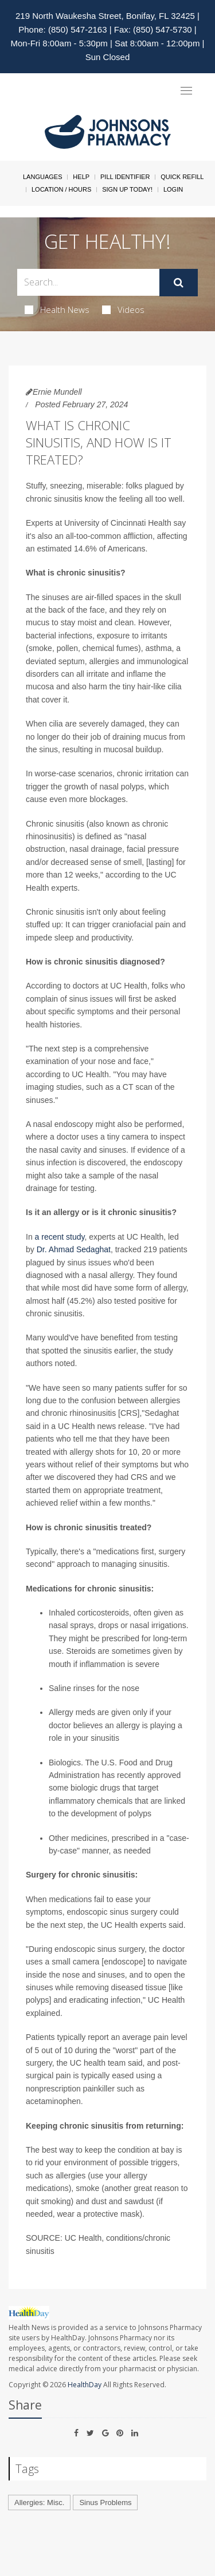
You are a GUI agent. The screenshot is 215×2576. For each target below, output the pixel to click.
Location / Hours (61, 189)
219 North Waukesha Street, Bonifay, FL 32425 (105, 16)
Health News (57, 309)
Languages (42, 176)
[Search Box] (88, 282)
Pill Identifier (125, 176)
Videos (123, 309)
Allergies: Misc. (39, 2502)
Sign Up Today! (127, 189)
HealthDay (84, 2385)
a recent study (60, 1236)
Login (173, 189)
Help (81, 176)
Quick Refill (182, 176)
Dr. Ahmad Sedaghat (74, 1249)
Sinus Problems (105, 2502)
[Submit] (178, 282)
